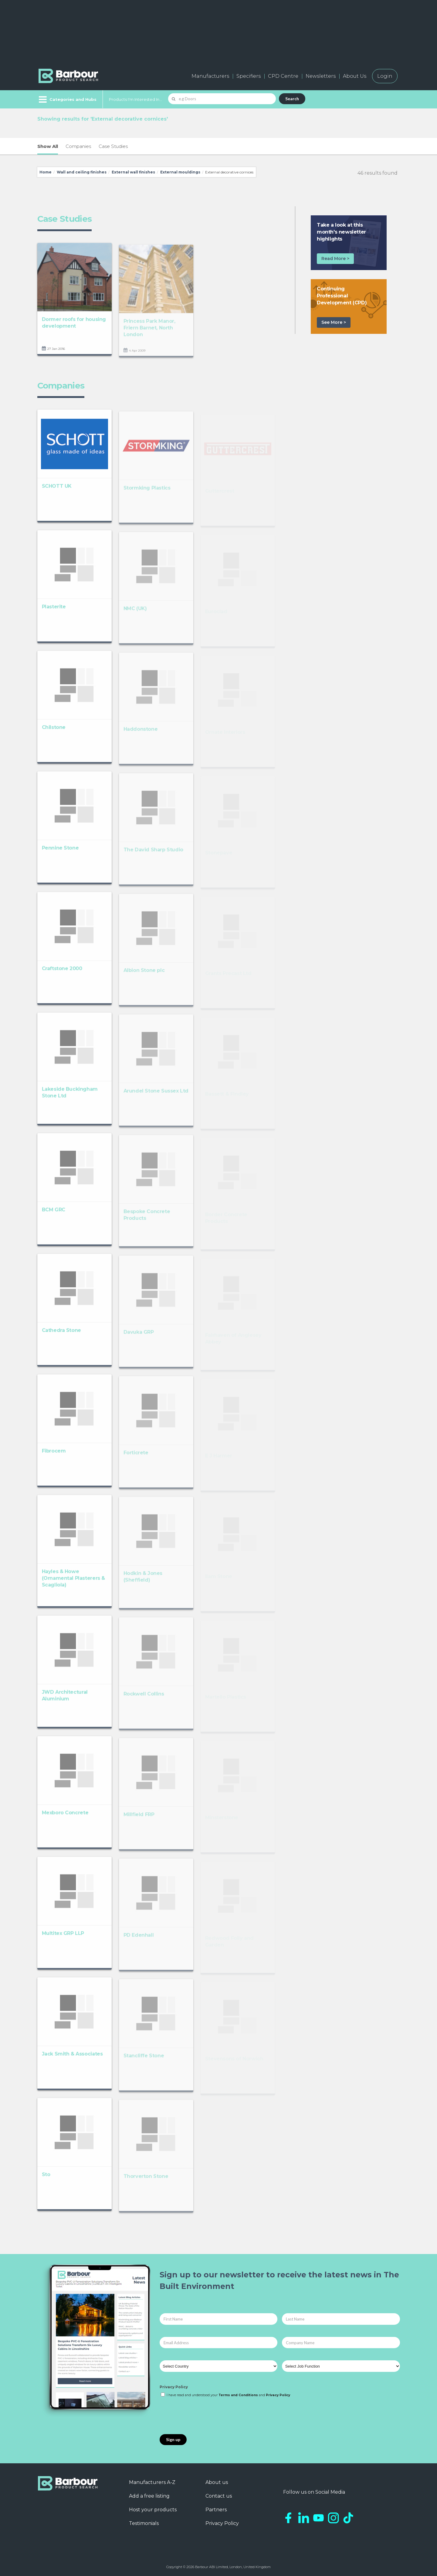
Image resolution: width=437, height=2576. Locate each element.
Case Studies (113, 146)
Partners (216, 2510)
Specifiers (248, 76)
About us (216, 2482)
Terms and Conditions (238, 2395)
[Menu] (67, 99)
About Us (354, 76)
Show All (47, 146)
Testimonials (144, 2523)
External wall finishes (133, 172)
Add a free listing (149, 2496)
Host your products (153, 2510)
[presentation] (206, 2416)
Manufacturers (210, 76)
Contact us (218, 2496)
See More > (333, 322)
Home (45, 172)
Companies (78, 146)
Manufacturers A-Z (152, 2482)
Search (292, 98)
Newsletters (321, 76)
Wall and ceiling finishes (82, 172)
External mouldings (180, 172)
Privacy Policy (174, 2387)
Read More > (335, 258)
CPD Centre (283, 76)
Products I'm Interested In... (135, 99)
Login (384, 76)
